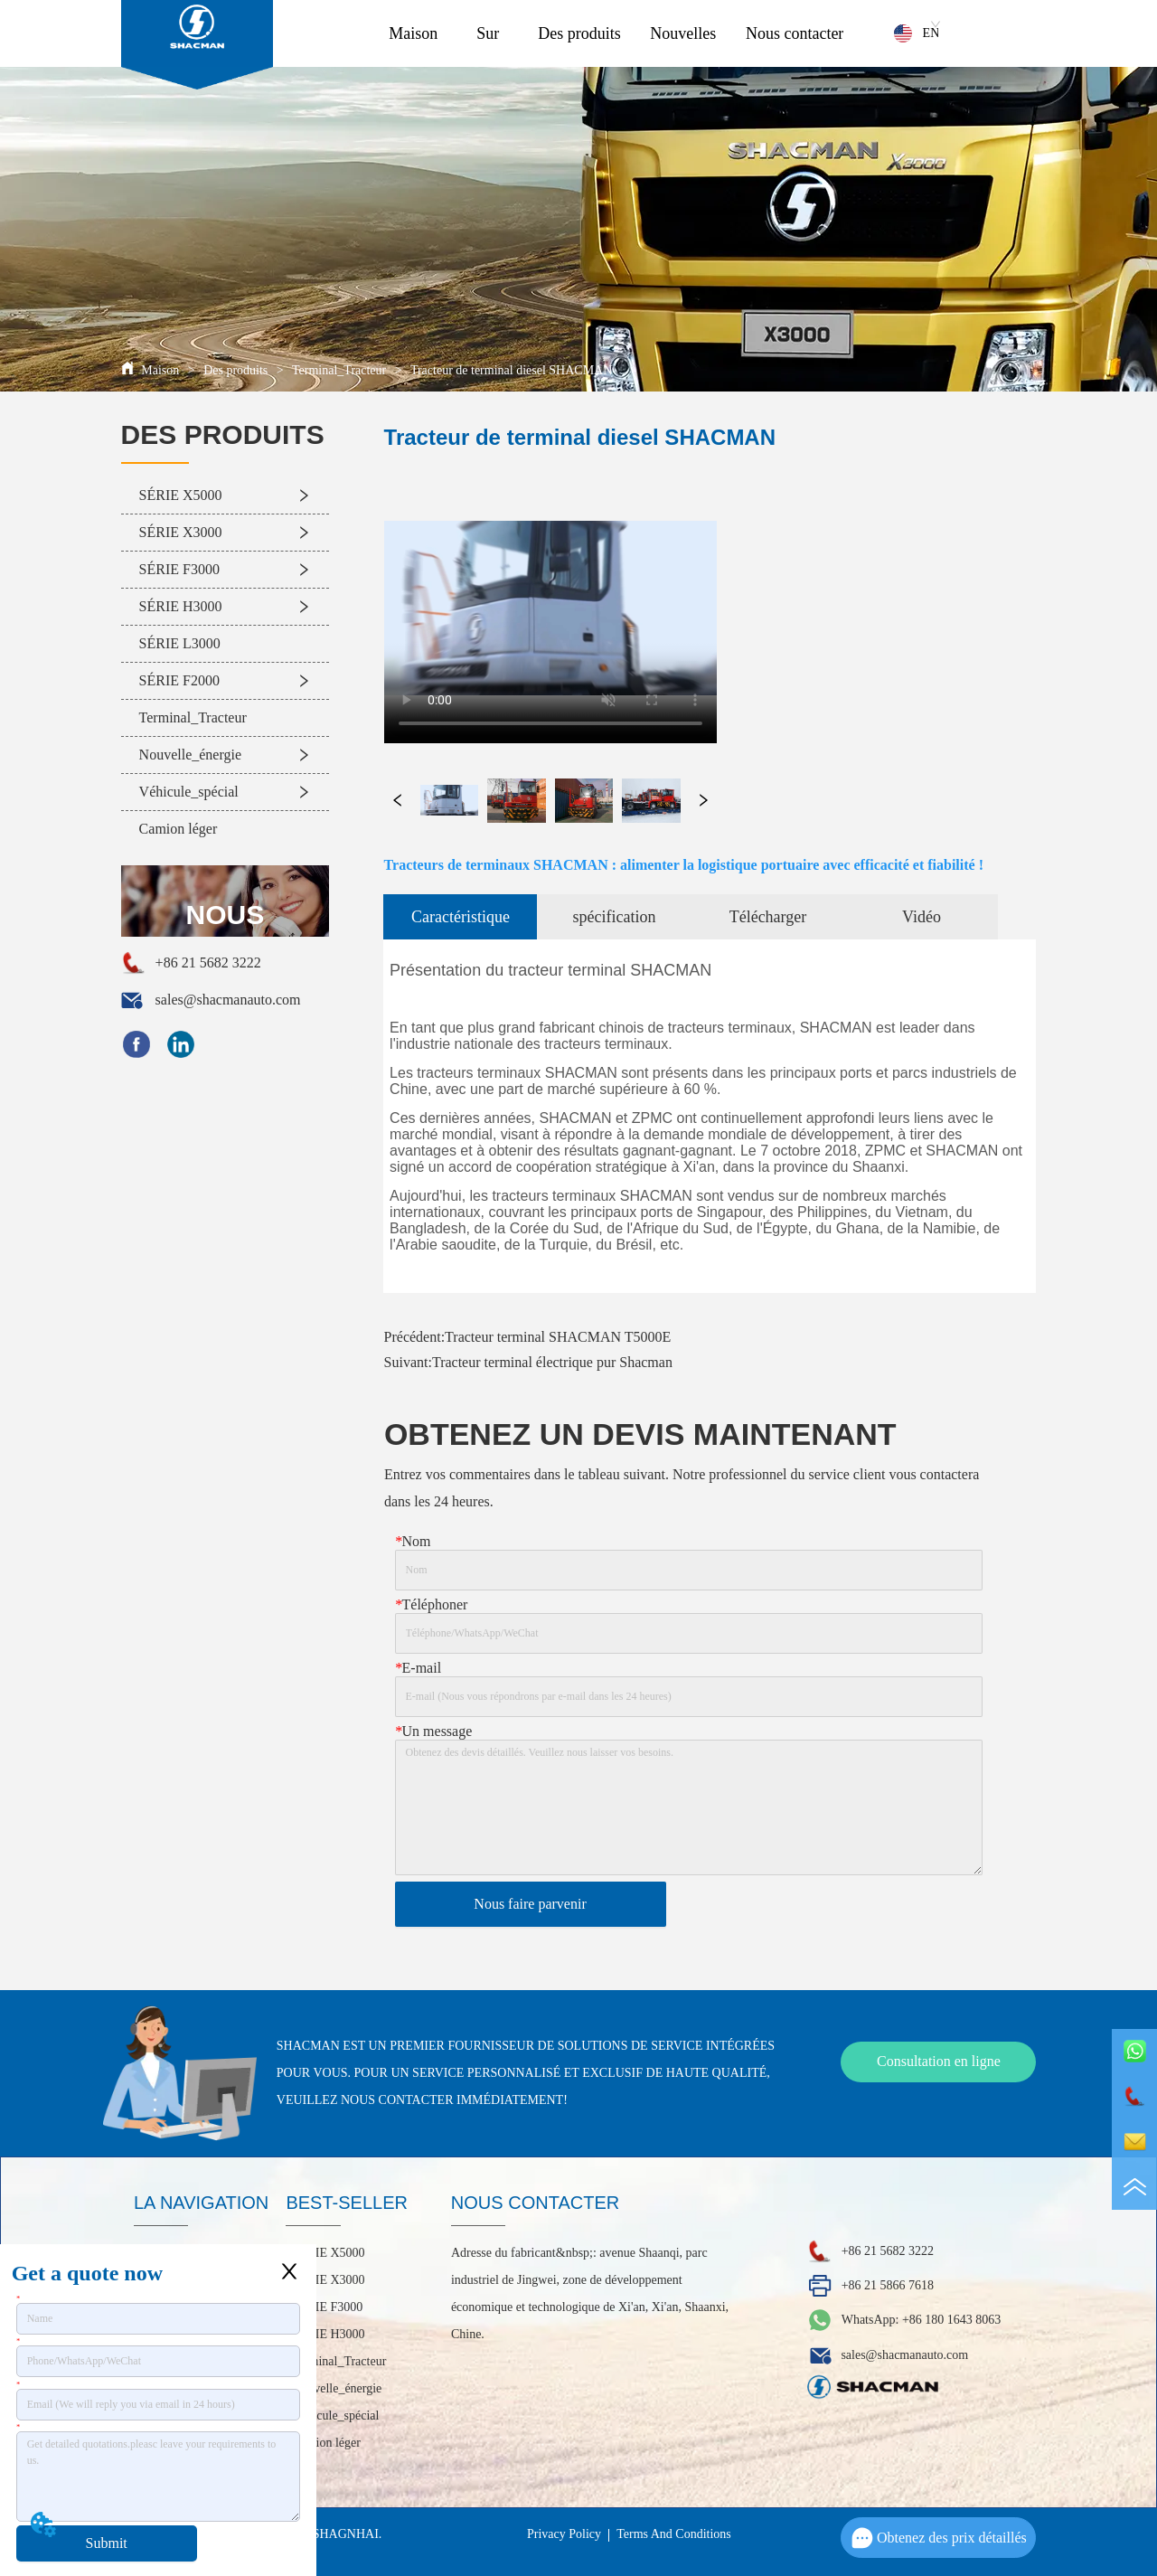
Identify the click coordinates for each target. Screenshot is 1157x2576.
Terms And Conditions (673, 2534)
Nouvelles (683, 33)
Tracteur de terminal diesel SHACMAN (510, 370)
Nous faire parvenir (530, 1903)
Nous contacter (794, 33)
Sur (487, 33)
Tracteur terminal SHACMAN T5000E (558, 1337)
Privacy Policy (564, 2534)
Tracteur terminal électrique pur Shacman (552, 1362)
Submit (106, 2543)
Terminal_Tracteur (339, 370)
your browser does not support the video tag (550, 607)
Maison (413, 33)
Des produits (579, 33)
